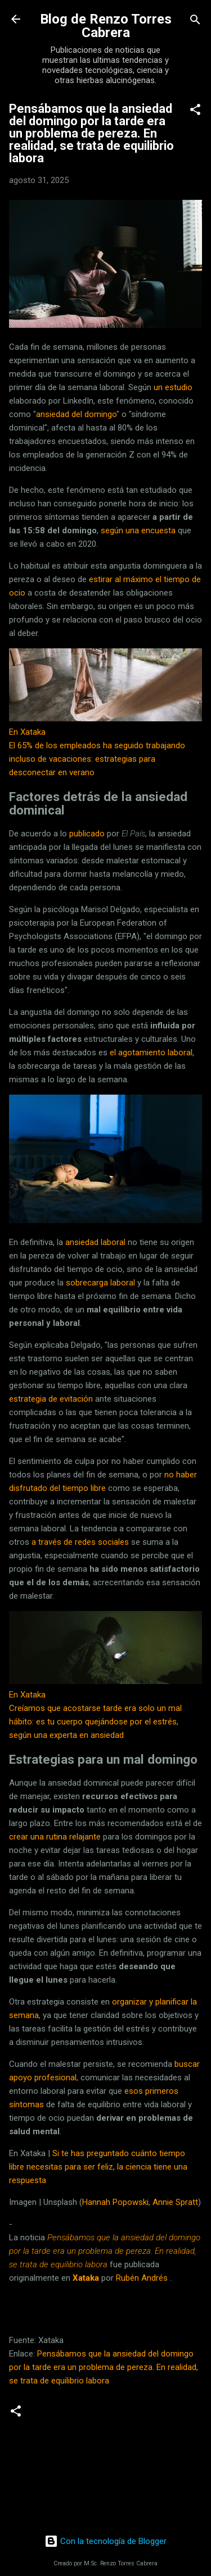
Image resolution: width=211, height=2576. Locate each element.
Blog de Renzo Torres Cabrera (106, 25)
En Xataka (27, 732)
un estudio (173, 387)
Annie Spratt (175, 2202)
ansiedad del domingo (76, 414)
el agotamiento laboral (151, 1052)
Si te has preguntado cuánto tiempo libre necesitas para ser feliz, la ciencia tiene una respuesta (98, 2166)
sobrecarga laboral (100, 1283)
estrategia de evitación (51, 1399)
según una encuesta (138, 530)
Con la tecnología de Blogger (105, 2541)
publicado (87, 834)
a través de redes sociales (80, 1542)
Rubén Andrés (142, 2278)
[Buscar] (195, 20)
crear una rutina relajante (55, 1837)
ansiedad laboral (95, 1242)
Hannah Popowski (115, 2202)
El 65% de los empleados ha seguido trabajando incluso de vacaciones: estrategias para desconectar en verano (97, 758)
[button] (195, 110)
